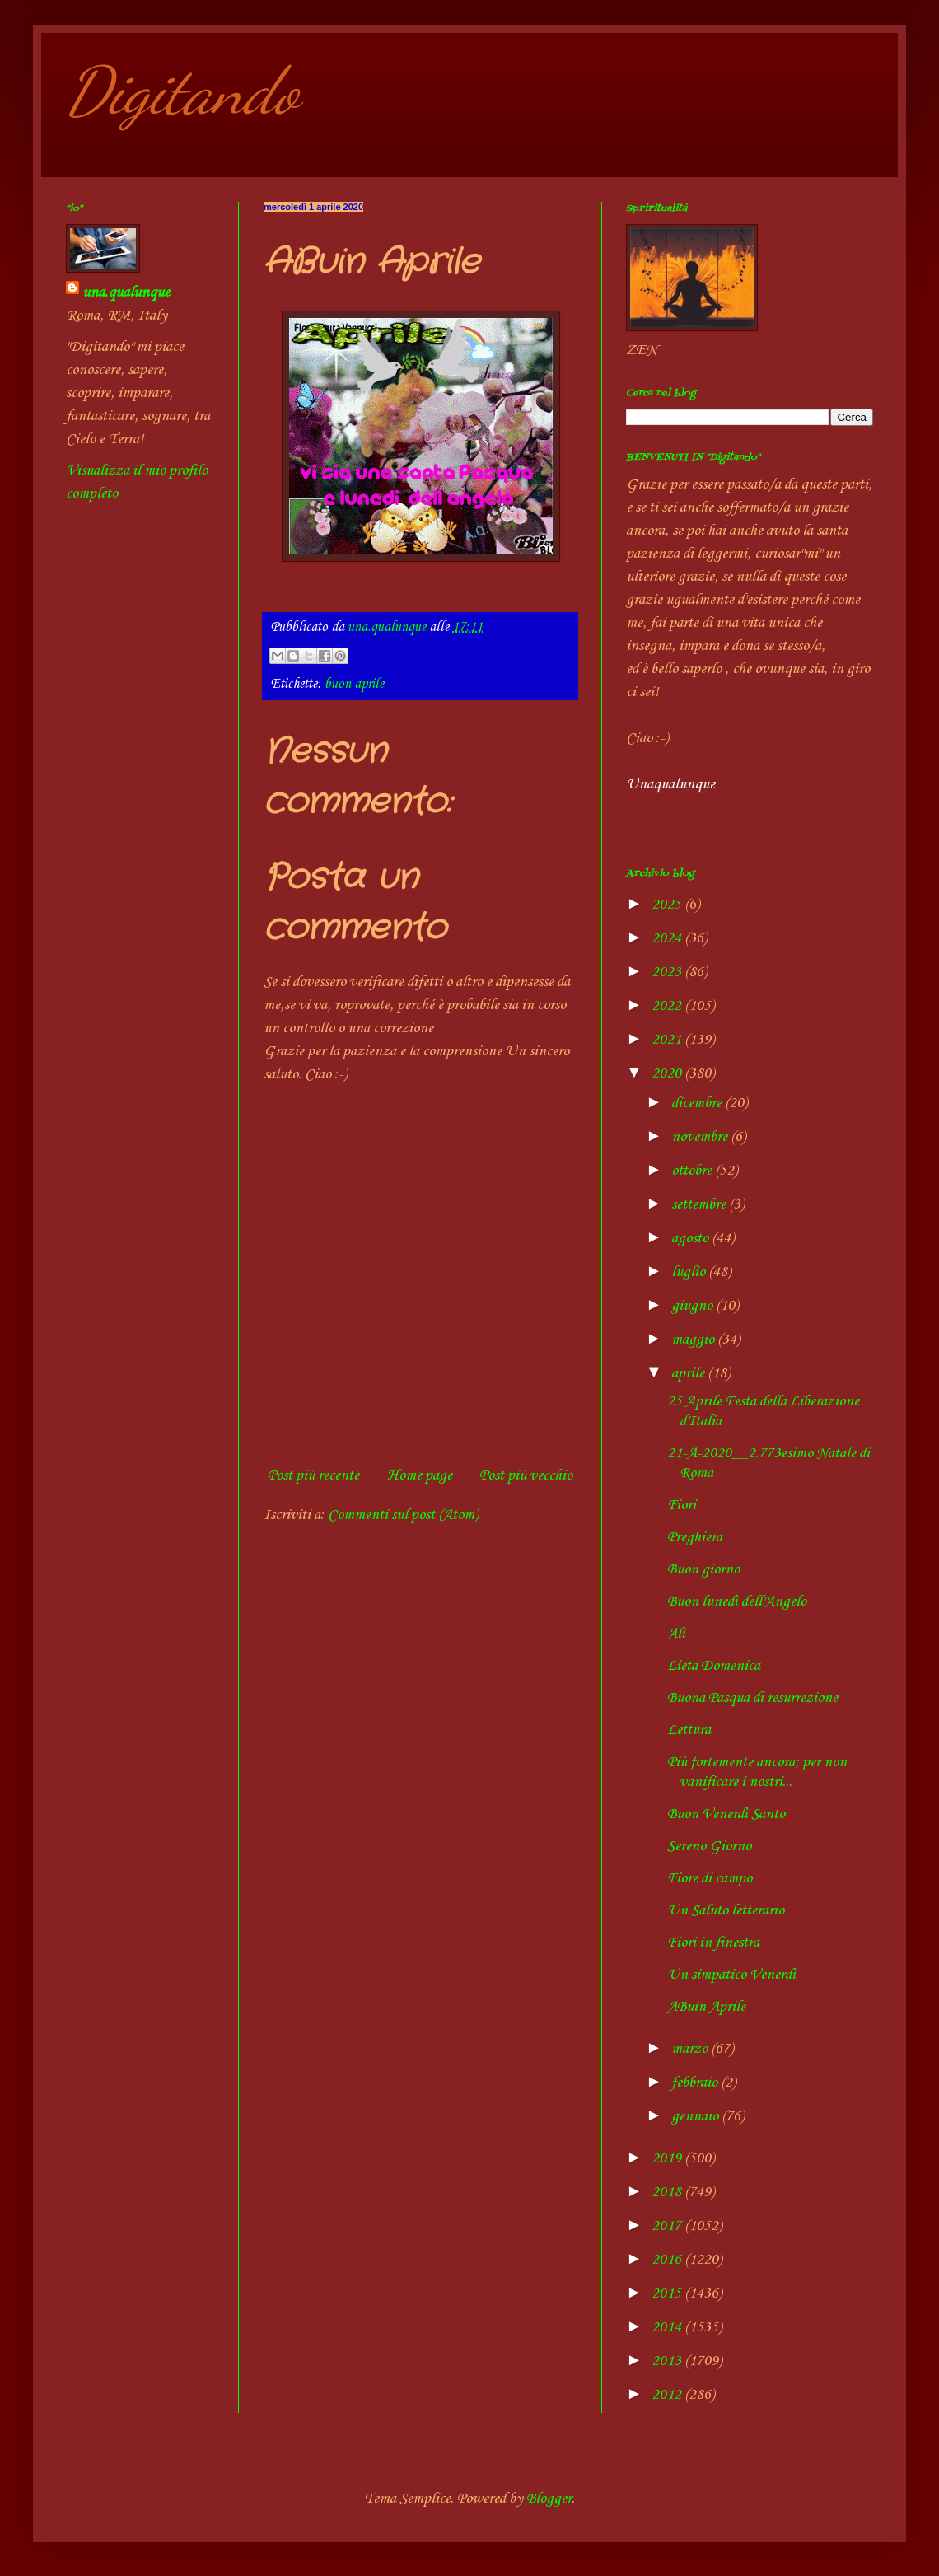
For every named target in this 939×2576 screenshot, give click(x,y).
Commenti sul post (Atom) (403, 1515)
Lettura (689, 1730)
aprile (689, 1373)
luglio (689, 1272)
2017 (668, 2226)
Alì (676, 1634)
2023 (668, 972)
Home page (419, 1475)
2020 (668, 1073)
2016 (668, 2260)
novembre (701, 1137)
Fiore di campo (709, 1878)
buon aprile (354, 684)
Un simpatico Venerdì (731, 1975)
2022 (668, 1006)
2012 (668, 2395)
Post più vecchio (525, 1475)
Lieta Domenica (713, 1666)
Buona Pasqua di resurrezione (752, 1698)
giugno (693, 1306)
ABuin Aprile (706, 2007)
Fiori (681, 1505)
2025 (668, 904)
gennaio (696, 2116)
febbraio (696, 2082)
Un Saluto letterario (725, 1910)
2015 (668, 2293)
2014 (668, 2327)
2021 (668, 1040)
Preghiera (694, 1537)
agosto (691, 1238)
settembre (700, 1204)
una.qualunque (126, 292)
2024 (668, 938)
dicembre (698, 1103)
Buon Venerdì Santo (726, 1814)
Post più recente (313, 1475)
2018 (668, 2192)
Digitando (182, 90)
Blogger (549, 2499)
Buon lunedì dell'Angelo (736, 1601)
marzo (691, 2049)
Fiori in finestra (713, 1942)
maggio (694, 1339)
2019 (668, 2158)
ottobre (693, 1171)
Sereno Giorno (709, 1846)
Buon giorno (703, 1569)
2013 (668, 2361)
